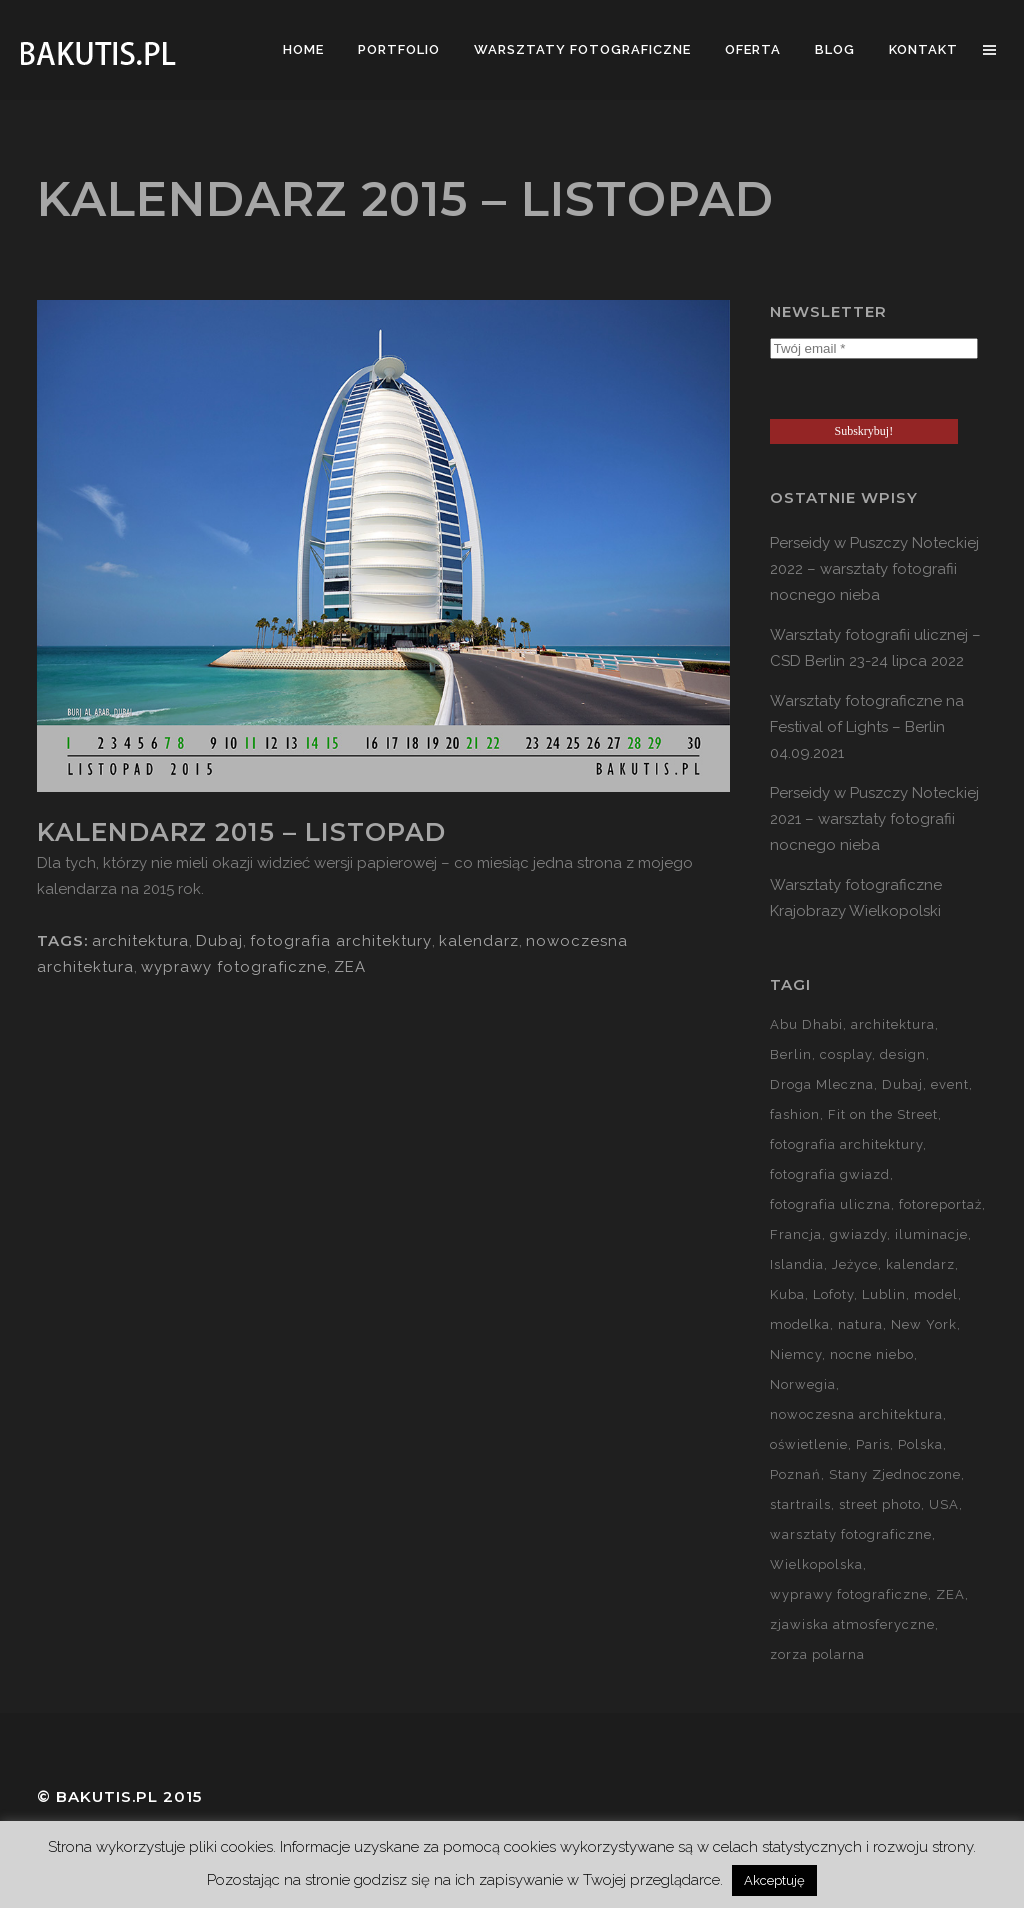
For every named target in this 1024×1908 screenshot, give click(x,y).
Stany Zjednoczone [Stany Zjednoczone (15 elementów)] (895, 1474)
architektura (140, 941)
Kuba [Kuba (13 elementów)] (787, 1294)
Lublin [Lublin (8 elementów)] (884, 1294)
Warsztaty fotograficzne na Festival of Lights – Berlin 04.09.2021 (867, 727)
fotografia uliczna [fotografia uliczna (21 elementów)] (830, 1204)
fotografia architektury (341, 941)
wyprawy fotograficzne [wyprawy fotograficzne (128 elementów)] (849, 1594)
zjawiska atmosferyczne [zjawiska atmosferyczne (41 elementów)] (852, 1624)
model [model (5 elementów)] (936, 1294)
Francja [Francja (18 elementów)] (796, 1234)
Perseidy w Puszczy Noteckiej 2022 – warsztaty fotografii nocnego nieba (874, 569)
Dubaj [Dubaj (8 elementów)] (902, 1084)
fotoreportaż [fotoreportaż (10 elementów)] (940, 1204)
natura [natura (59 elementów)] (860, 1324)
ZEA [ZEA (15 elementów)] (950, 1594)
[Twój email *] (874, 348)
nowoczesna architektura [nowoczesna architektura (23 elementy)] (856, 1414)
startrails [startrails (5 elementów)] (800, 1504)
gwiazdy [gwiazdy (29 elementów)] (858, 1234)
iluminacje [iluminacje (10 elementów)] (931, 1234)
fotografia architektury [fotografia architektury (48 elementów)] (846, 1144)
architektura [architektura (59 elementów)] (893, 1024)
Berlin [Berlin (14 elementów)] (791, 1054)
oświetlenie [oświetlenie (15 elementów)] (809, 1444)
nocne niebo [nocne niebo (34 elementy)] (872, 1354)
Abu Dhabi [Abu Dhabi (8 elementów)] (806, 1024)
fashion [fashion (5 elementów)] (795, 1114)
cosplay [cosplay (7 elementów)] (846, 1054)
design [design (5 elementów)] (903, 1054)
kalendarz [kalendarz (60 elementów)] (920, 1264)
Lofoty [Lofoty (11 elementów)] (833, 1294)
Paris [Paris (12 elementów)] (873, 1444)
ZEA (350, 967)
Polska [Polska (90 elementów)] (920, 1444)
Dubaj (219, 941)
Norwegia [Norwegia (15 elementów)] (803, 1384)
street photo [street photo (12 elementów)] (880, 1504)
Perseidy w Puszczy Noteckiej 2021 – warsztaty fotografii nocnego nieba (874, 819)
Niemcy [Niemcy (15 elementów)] (796, 1354)
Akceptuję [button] (774, 1880)
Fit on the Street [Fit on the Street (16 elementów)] (883, 1114)
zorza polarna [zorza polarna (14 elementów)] (817, 1654)
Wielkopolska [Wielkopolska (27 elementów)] (816, 1564)
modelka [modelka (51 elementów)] (800, 1324)
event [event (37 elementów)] (950, 1084)
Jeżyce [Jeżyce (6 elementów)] (855, 1264)
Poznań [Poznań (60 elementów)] (795, 1474)
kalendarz (479, 941)
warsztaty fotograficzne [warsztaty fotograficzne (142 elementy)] (851, 1534)
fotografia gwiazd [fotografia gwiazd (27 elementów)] (830, 1174)
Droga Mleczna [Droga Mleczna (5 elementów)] (822, 1084)
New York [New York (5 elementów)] (924, 1324)
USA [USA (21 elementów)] (944, 1504)
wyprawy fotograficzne (234, 967)
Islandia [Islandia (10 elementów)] (797, 1264)
